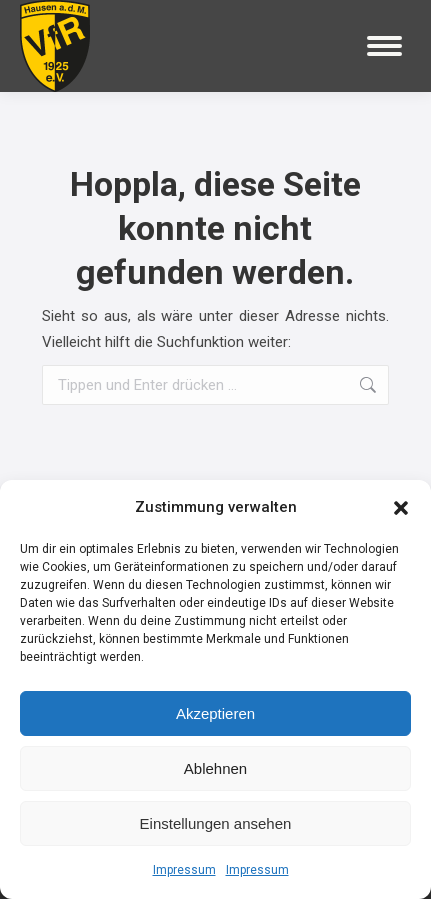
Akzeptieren (215, 713)
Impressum (184, 870)
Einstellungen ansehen (216, 823)
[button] (401, 508)
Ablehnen (215, 768)
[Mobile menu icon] (384, 46)
